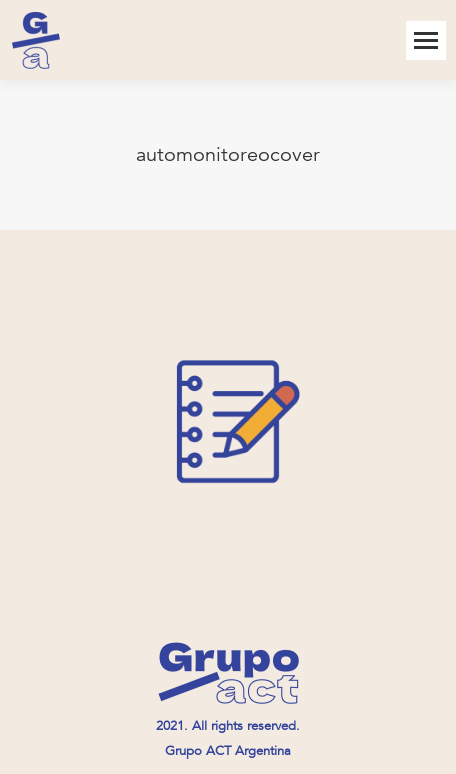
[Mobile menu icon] (426, 40)
